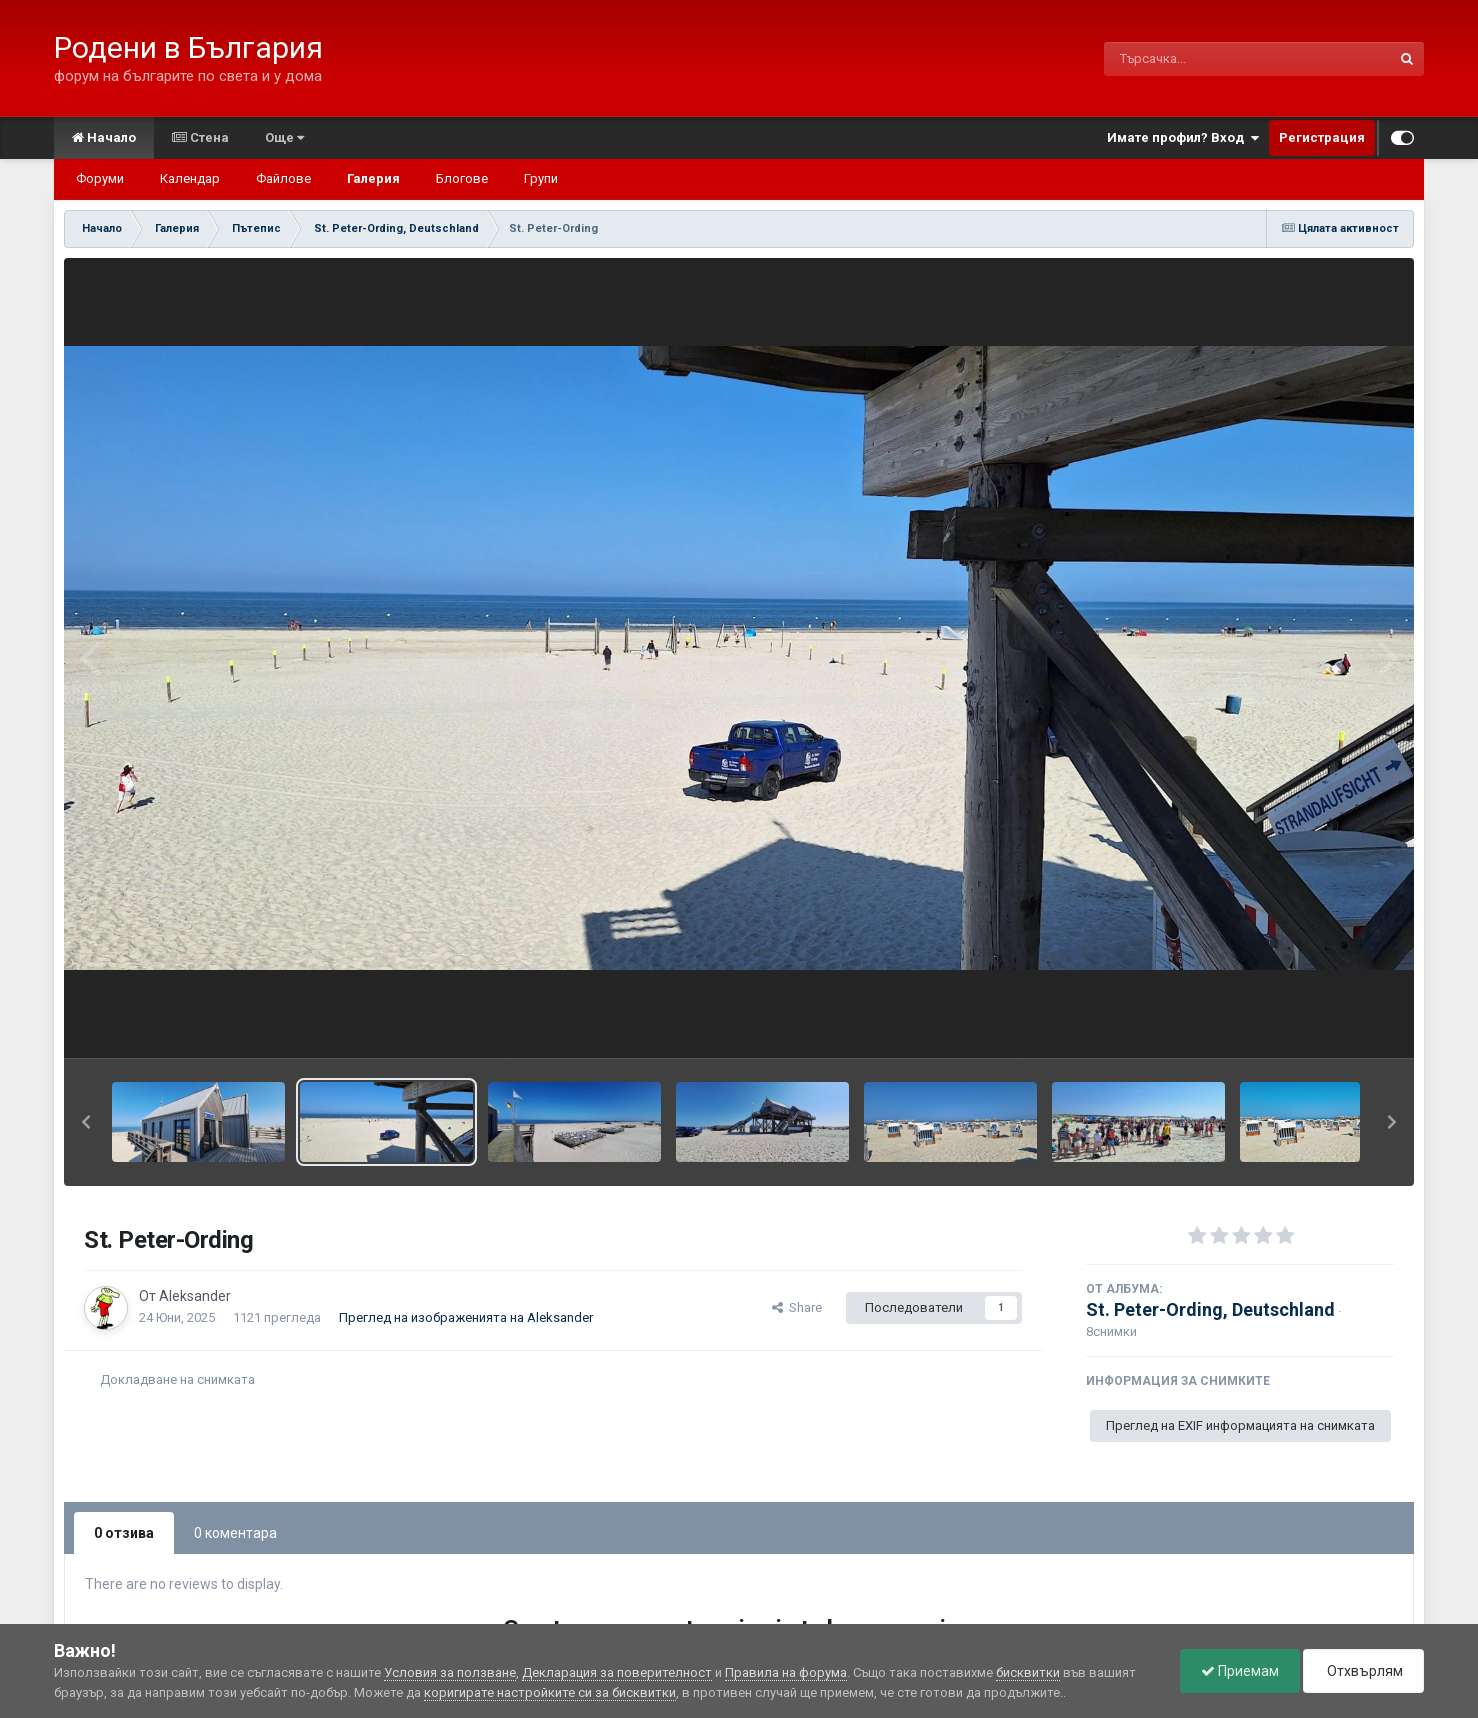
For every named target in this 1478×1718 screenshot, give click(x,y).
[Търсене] (1195, 59)
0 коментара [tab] (235, 1533)
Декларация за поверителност (617, 1672)
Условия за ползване (450, 1672)
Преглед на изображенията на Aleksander (466, 1317)
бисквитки (1028, 1672)
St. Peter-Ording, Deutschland (1210, 1309)
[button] (86, 1122)
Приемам (1240, 1671)
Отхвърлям (1363, 1671)
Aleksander (195, 1296)
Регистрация (1322, 137)
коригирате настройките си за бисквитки (550, 1692)
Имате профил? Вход (1183, 138)
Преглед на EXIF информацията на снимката (1240, 1425)
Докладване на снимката (177, 1379)
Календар (190, 178)
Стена (200, 137)
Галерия (373, 178)
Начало (104, 137)
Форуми (100, 178)
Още (284, 137)
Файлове (283, 178)
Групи (541, 178)
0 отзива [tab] (124, 1533)
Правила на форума (786, 1672)
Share (797, 1307)
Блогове (462, 178)
